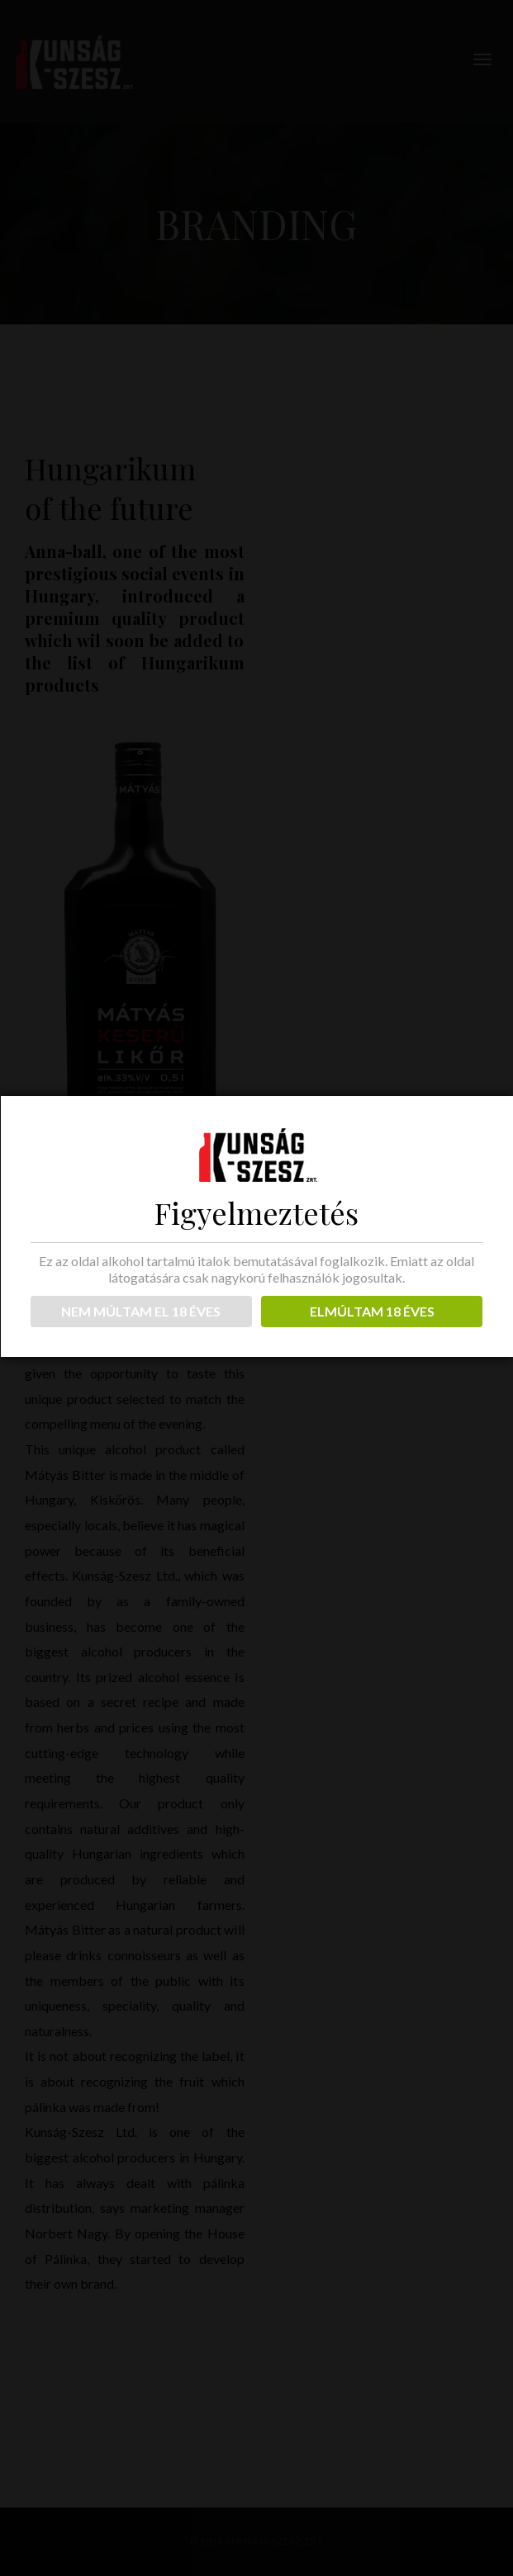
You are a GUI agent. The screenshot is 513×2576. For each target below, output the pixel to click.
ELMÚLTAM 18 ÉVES (372, 1311)
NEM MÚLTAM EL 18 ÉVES (141, 1311)
